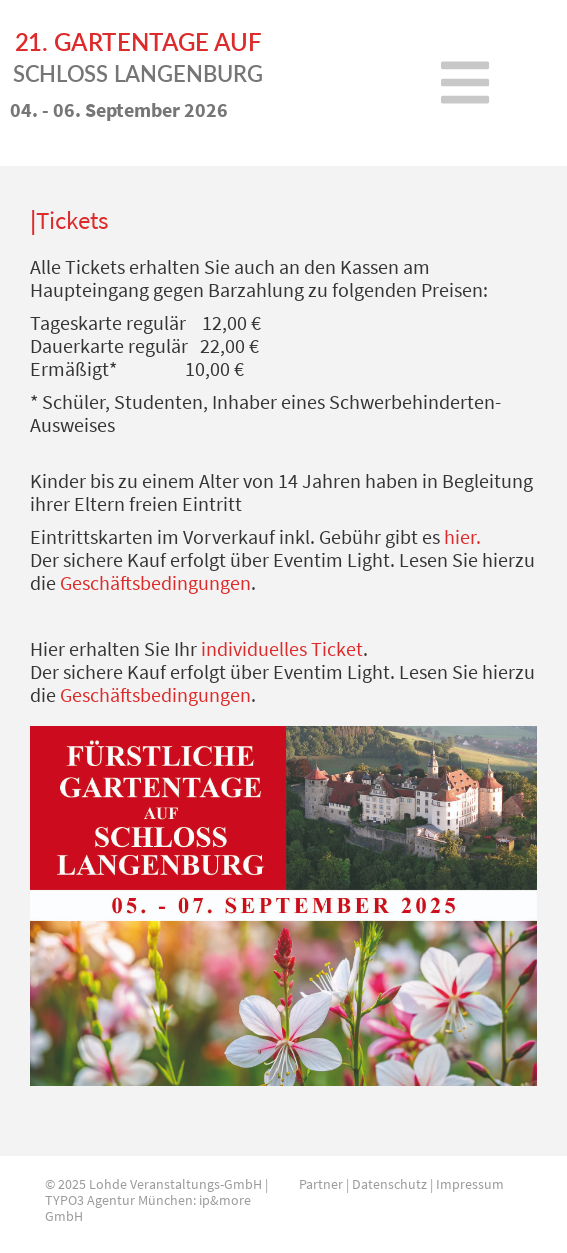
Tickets (72, 220)
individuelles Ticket (282, 648)
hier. (462, 536)
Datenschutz (389, 1184)
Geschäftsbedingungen (155, 582)
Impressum (470, 1184)
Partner (321, 1184)
